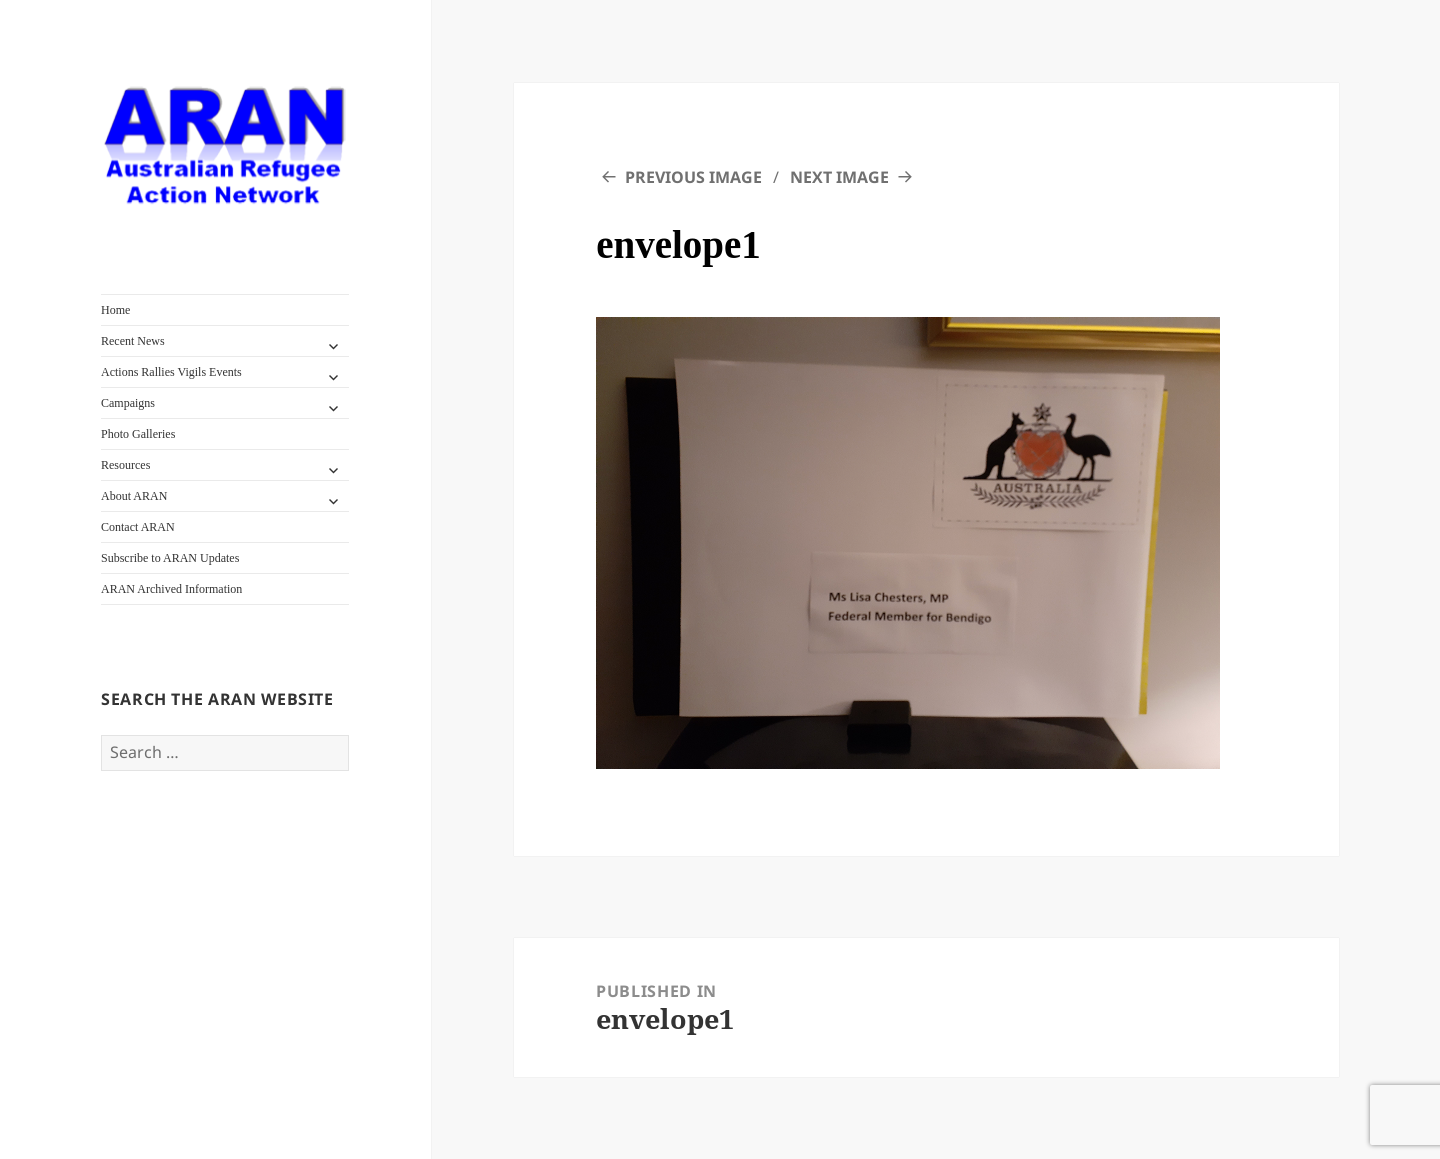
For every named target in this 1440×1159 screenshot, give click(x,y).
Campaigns (128, 403)
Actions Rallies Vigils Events (171, 372)
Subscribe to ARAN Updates (170, 558)
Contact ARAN (138, 527)
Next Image (839, 177)
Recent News (133, 341)
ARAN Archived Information (171, 589)
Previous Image (693, 177)
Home (115, 310)
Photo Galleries (138, 434)
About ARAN (134, 496)
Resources (125, 465)
